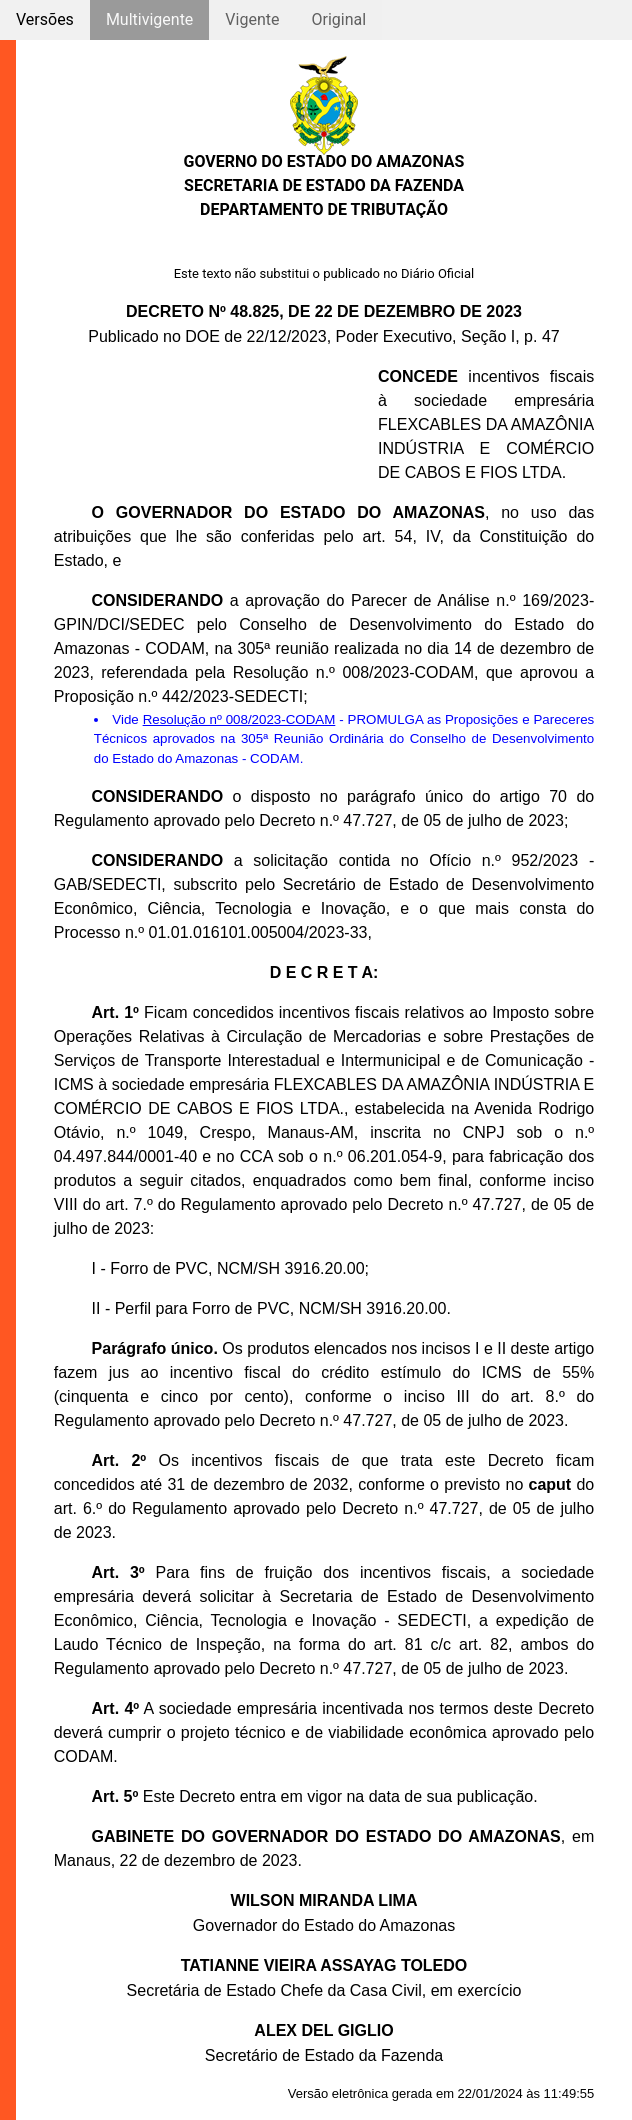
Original (338, 19)
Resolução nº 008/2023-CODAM (239, 719)
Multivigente (149, 19)
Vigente (252, 19)
